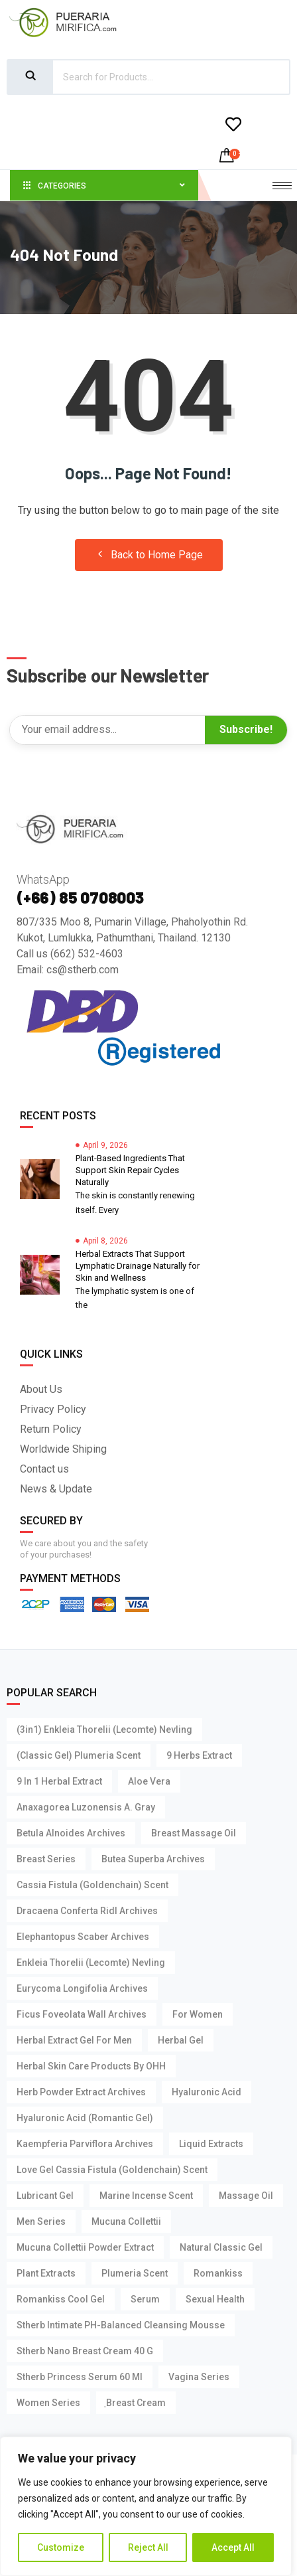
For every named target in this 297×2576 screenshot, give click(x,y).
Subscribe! (245, 729)
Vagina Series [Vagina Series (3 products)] (198, 2377)
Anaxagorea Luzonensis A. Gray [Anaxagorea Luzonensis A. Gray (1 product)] (86, 1807)
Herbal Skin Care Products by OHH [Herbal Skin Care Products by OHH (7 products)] (91, 2066)
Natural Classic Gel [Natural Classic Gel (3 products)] (221, 2247)
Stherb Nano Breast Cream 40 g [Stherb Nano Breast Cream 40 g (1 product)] (85, 2351)
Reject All (148, 2547)
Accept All (233, 2547)
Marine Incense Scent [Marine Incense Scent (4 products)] (146, 2195)
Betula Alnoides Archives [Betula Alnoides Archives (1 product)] (71, 1833)
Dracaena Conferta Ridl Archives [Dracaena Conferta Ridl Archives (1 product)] (87, 1910)
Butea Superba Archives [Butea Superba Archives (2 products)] (153, 1859)
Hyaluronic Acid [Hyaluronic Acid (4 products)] (206, 2092)
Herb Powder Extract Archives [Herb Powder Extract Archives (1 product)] (81, 2092)
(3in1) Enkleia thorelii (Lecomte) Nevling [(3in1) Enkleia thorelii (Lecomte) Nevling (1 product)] (104, 1729)
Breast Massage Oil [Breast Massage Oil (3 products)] (193, 1833)
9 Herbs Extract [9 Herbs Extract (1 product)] (199, 1755)
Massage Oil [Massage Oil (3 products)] (246, 2195)
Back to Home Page (149, 554)
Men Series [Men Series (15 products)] (41, 2221)
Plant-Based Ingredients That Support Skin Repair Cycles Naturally (130, 1170)
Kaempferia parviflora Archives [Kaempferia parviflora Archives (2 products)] (85, 2143)
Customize (60, 2547)
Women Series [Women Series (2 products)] (48, 2402)
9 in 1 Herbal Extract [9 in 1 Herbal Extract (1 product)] (59, 1781)
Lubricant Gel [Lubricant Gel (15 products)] (45, 2195)
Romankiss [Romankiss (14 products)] (218, 2273)
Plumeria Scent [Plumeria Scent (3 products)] (134, 2273)
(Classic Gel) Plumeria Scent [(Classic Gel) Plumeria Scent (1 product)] (79, 1755)
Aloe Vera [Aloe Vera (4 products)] (149, 1781)
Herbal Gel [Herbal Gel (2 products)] (181, 2040)
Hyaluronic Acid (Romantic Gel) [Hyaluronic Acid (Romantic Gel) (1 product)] (85, 2118)
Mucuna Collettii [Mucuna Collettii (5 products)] (126, 2221)
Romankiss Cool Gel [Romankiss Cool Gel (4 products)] (61, 2299)
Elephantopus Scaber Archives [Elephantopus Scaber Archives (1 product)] (83, 1936)
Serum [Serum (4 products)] (145, 2299)
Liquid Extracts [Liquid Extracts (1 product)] (211, 2143)
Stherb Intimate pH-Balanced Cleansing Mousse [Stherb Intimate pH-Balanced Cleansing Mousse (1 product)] (121, 2325)
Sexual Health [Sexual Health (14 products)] (215, 2299)
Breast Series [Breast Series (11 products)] (46, 1859)
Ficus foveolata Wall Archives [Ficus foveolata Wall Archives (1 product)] (82, 2014)
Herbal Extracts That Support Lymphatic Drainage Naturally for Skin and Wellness (138, 1266)
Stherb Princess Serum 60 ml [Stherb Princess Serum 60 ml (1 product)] (80, 2377)
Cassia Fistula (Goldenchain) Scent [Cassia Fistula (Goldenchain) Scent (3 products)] (92, 1885)
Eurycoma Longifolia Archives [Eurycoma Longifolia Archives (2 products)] (82, 1988)
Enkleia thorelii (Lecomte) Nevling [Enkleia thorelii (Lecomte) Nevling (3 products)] (91, 1962)
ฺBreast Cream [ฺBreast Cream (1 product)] (136, 2402)
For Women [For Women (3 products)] (197, 2014)
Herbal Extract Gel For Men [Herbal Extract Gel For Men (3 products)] (74, 2040)
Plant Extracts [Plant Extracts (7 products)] (46, 2273)
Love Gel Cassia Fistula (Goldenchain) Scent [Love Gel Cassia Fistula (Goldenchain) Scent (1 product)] (112, 2169)
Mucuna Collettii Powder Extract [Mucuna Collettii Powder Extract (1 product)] (85, 2247)
